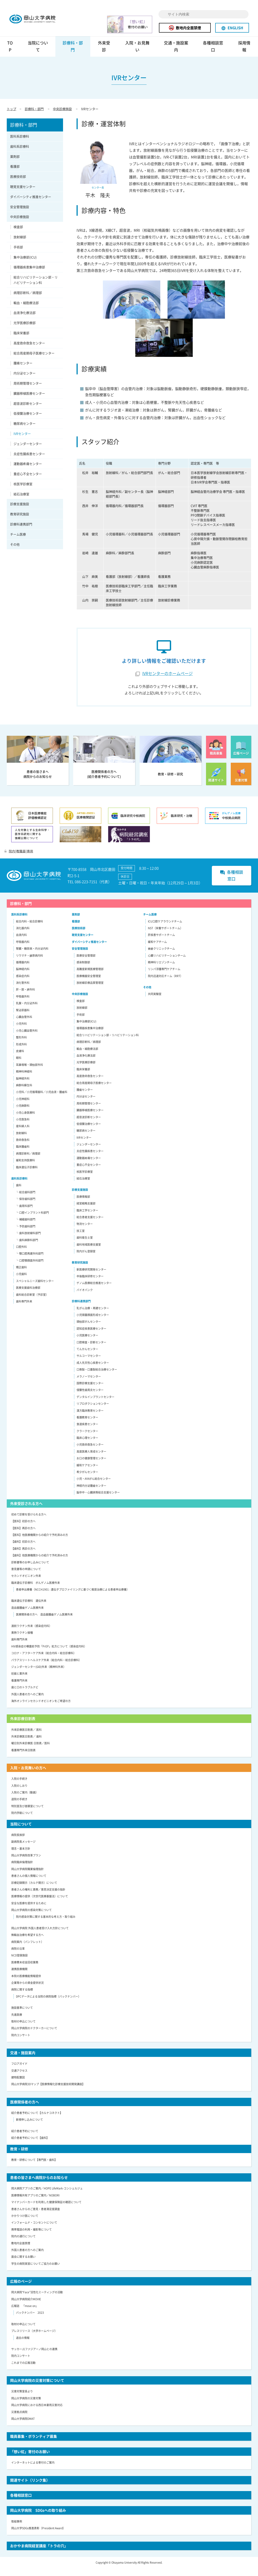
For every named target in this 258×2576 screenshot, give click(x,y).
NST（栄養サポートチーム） (165, 936)
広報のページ (21, 2289)
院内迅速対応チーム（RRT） (165, 984)
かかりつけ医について (24, 2224)
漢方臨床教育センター (90, 1418)
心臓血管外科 (24, 1025)
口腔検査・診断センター (91, 1350)
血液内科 (21, 943)
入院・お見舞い (137, 54)
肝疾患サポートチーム (161, 943)
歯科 (18, 1193)
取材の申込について (23, 2029)
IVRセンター (22, 441)
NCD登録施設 (19, 1963)
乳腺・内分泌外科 (27, 1011)
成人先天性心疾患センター (93, 1371)
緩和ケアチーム (157, 950)
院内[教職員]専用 (19, 859)
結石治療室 (21, 502)
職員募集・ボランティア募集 (33, 2444)
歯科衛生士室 (85, 1245)
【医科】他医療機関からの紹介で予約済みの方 (39, 1543)
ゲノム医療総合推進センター (94, 1291)
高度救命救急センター (29, 351)
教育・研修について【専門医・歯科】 (34, 2168)
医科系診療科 (19, 144)
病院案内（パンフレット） (27, 1950)
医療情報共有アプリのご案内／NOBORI (35, 2203)
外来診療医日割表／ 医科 (26, 1737)
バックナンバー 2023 (30, 2320)
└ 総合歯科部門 (25, 1200)
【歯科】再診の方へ (23, 1556)
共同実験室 (154, 1002)
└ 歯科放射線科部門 (28, 1241)
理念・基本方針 (20, 1856)
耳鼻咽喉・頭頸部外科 (29, 1073)
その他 (15, 552)
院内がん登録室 (86, 1259)
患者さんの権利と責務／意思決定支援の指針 (38, 1897)
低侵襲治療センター (28, 421)
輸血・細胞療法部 (26, 310)
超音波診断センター (28, 411)
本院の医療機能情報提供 (26, 1984)
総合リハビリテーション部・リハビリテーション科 (36, 288)
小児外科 (21, 1031)
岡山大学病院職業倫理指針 (27, 1877)
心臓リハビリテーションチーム (167, 963)
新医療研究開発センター (91, 1277)
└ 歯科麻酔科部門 (27, 1248)
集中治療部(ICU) (25, 265)
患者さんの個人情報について (28, 1884)
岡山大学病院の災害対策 (26, 2406)
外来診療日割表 (22, 1726)
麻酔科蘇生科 (24, 1093)
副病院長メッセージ (23, 1849)
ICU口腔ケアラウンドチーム (165, 929)
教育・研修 (19, 2156)
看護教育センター (87, 1425)
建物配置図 (18, 2085)
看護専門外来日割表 (23, 1758)
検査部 (18, 234)
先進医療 (16, 2022)
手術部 (18, 255)
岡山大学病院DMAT (23, 2427)
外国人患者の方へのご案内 (27, 1702)
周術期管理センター (28, 391)
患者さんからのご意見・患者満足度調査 (35, 2217)
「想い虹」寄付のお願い (30, 2459)
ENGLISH (232, 28)
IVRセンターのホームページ (167, 681)
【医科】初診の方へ (23, 1529)
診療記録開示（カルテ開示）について (34, 1891)
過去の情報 (22, 2346)
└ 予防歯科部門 (25, 1234)
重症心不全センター (28, 481)
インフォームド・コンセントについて (34, 2230)
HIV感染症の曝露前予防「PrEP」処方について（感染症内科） (49, 1654)
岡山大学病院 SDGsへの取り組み (38, 2518)
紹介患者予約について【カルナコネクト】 (37, 2121)
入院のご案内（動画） (24, 1800)
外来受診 (104, 54)
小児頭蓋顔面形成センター (93, 1323)
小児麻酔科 (22, 1113)
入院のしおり (19, 1793)
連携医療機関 (19, 1977)
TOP (10, 54)
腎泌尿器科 (22, 1018)
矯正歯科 (21, 1275)
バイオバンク (85, 1298)
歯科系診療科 (19, 154)
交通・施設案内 (176, 54)
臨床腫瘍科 (22, 1154)
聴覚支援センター (22, 194)
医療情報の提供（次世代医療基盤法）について (39, 1904)
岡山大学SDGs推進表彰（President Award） (38, 2536)
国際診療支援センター (90, 1391)
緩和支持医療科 (25, 1168)
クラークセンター (87, 1439)
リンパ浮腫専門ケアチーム (164, 977)
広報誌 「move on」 (24, 2314)
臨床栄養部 (21, 340)
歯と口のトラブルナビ (24, 1695)
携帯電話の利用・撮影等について (31, 2237)
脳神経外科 (22, 1086)
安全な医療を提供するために (28, 1911)
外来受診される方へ (26, 1511)
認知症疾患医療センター (91, 1336)
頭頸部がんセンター (89, 1329)
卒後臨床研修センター (90, 1284)
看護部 (15, 174)
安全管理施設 (19, 214)
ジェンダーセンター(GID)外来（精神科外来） (38, 1675)
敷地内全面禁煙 (185, 27)
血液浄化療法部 (25, 320)
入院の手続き (19, 1787)
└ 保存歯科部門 (25, 1207)
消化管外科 (22, 991)
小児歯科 (21, 1282)
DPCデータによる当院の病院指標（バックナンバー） (48, 2004)
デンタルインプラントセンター (95, 1405)
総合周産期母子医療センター (34, 361)
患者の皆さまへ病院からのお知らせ (39, 2185)
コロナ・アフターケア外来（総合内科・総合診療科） (43, 1661)
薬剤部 (15, 164)
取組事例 (16, 2529)
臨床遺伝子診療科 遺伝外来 (28, 1609)
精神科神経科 (24, 1079)
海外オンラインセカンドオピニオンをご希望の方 (41, 1709)
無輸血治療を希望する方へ (27, 1943)
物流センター (85, 1232)
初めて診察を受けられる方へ (28, 1522)
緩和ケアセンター (87, 1473)
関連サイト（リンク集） (30, 2488)
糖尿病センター (25, 431)
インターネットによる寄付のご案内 (32, 2470)
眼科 (18, 1066)
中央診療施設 (62, 116)
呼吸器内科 (22, 950)
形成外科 (21, 1052)
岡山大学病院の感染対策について (31, 1918)
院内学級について (22, 1821)
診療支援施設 (19, 511)
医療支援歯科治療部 (28, 1296)
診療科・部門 (73, 54)
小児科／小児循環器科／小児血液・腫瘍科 (41, 1100)
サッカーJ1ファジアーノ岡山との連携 (34, 2357)
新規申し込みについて (29, 2127)
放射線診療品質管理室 (90, 991)
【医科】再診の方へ (23, 1536)
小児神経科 (22, 1107)
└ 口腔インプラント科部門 (32, 1220)
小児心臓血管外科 (27, 1038)
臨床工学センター (87, 1218)
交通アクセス (19, 2078)
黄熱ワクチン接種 (22, 1640)
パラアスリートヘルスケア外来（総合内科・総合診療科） (46, 1668)
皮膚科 (20, 1059)
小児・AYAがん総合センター (94, 1487)
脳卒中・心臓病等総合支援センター (98, 1500)
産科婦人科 (22, 1134)
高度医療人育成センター (91, 1459)
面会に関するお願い (23, 2265)
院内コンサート (20, 2043)
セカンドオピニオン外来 (26, 1584)
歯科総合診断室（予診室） (32, 1302)
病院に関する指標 (22, 1997)
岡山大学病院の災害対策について (37, 2388)
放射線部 (20, 244)
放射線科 (21, 1141)
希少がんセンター (87, 1480)
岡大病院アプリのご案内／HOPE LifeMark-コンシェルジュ (47, 2196)
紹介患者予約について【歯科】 (30, 2146)
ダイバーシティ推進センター (30, 204)
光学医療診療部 (25, 330)
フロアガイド (19, 2071)
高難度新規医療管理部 (90, 977)
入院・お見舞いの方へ (28, 1775)
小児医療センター (87, 1343)
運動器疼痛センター (28, 471)
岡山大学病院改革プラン (26, 1863)
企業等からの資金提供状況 (27, 1991)
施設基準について (22, 2016)
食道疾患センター (87, 1432)
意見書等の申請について (26, 1577)
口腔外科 (21, 1255)
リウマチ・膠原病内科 (29, 963)
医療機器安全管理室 (89, 984)
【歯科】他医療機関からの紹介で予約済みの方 (39, 1563)
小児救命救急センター (90, 1452)
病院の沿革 (18, 1956)
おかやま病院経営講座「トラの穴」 (39, 2553)
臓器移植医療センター (29, 401)
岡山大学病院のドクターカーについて (34, 2036)
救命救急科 (22, 1148)
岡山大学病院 (56, 22)
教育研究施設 (19, 522)
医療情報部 (83, 1204)
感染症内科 (22, 984)
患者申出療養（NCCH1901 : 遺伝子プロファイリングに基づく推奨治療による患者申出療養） (72, 1597)
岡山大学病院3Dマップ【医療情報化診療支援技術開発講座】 (48, 2092)
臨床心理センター (87, 1446)
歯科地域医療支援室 (89, 1252)
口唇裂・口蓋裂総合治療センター (97, 1377)
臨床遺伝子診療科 (27, 1175)
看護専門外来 (19, 1688)
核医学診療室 (23, 491)
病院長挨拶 (18, 1843)
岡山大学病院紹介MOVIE (26, 2307)
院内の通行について (23, 2244)
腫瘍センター (23, 371)
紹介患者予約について (24, 2139)
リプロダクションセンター (93, 1411)
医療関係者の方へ (24, 2109)
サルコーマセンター (89, 1364)
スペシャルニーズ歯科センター (35, 1289)
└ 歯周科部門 (24, 1214)
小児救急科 (22, 1127)
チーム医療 (18, 542)
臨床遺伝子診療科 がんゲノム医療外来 (35, 1591)
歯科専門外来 (24, 1309)
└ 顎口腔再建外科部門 (29, 1261)
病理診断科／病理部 (28, 300)
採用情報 (244, 54)
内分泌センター (25, 381)
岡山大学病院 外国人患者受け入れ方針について (40, 1936)
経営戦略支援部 (86, 1211)
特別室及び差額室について (27, 1814)
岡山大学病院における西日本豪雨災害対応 (37, 2413)
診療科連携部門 (21, 532)
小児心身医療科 (25, 1120)
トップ (11, 116)
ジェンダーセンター (28, 451)
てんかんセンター (87, 1357)
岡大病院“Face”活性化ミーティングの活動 (37, 2300)
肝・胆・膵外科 (25, 997)
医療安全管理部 (86, 963)
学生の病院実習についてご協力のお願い (35, 2271)
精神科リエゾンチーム (161, 970)
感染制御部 (83, 970)
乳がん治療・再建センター (93, 1316)
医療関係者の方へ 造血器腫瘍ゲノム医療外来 (44, 1622)
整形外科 (21, 1045)
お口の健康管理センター (91, 1466)
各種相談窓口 (213, 54)
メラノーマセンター (89, 1384)
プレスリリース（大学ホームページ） (34, 2339)
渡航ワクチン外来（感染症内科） (31, 1634)
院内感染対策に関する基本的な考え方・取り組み (45, 1925)
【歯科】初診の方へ (23, 1549)
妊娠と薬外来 (19, 1681)
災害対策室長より (22, 2399)
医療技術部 (18, 184)
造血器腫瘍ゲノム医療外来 (27, 1616)
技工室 (81, 1239)
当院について (38, 54)
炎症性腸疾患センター (29, 461)
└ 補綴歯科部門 (25, 1227)
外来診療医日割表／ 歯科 (26, 1744)
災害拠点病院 (19, 2420)
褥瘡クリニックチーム (161, 956)
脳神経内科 (22, 977)
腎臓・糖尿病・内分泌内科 (32, 956)
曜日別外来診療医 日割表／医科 (30, 1751)
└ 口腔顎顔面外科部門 (29, 1268)
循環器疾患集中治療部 (29, 275)
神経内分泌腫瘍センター (91, 1493)
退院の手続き (19, 1807)
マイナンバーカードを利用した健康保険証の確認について (46, 2210)
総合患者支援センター (90, 1225)
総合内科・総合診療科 (29, 929)
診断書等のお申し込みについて (30, 1570)
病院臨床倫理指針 (22, 1870)
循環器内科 (22, 970)
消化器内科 (22, 936)
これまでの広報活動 (23, 2371)
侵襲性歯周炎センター (90, 1398)
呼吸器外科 (22, 1004)
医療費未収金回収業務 (24, 1970)
